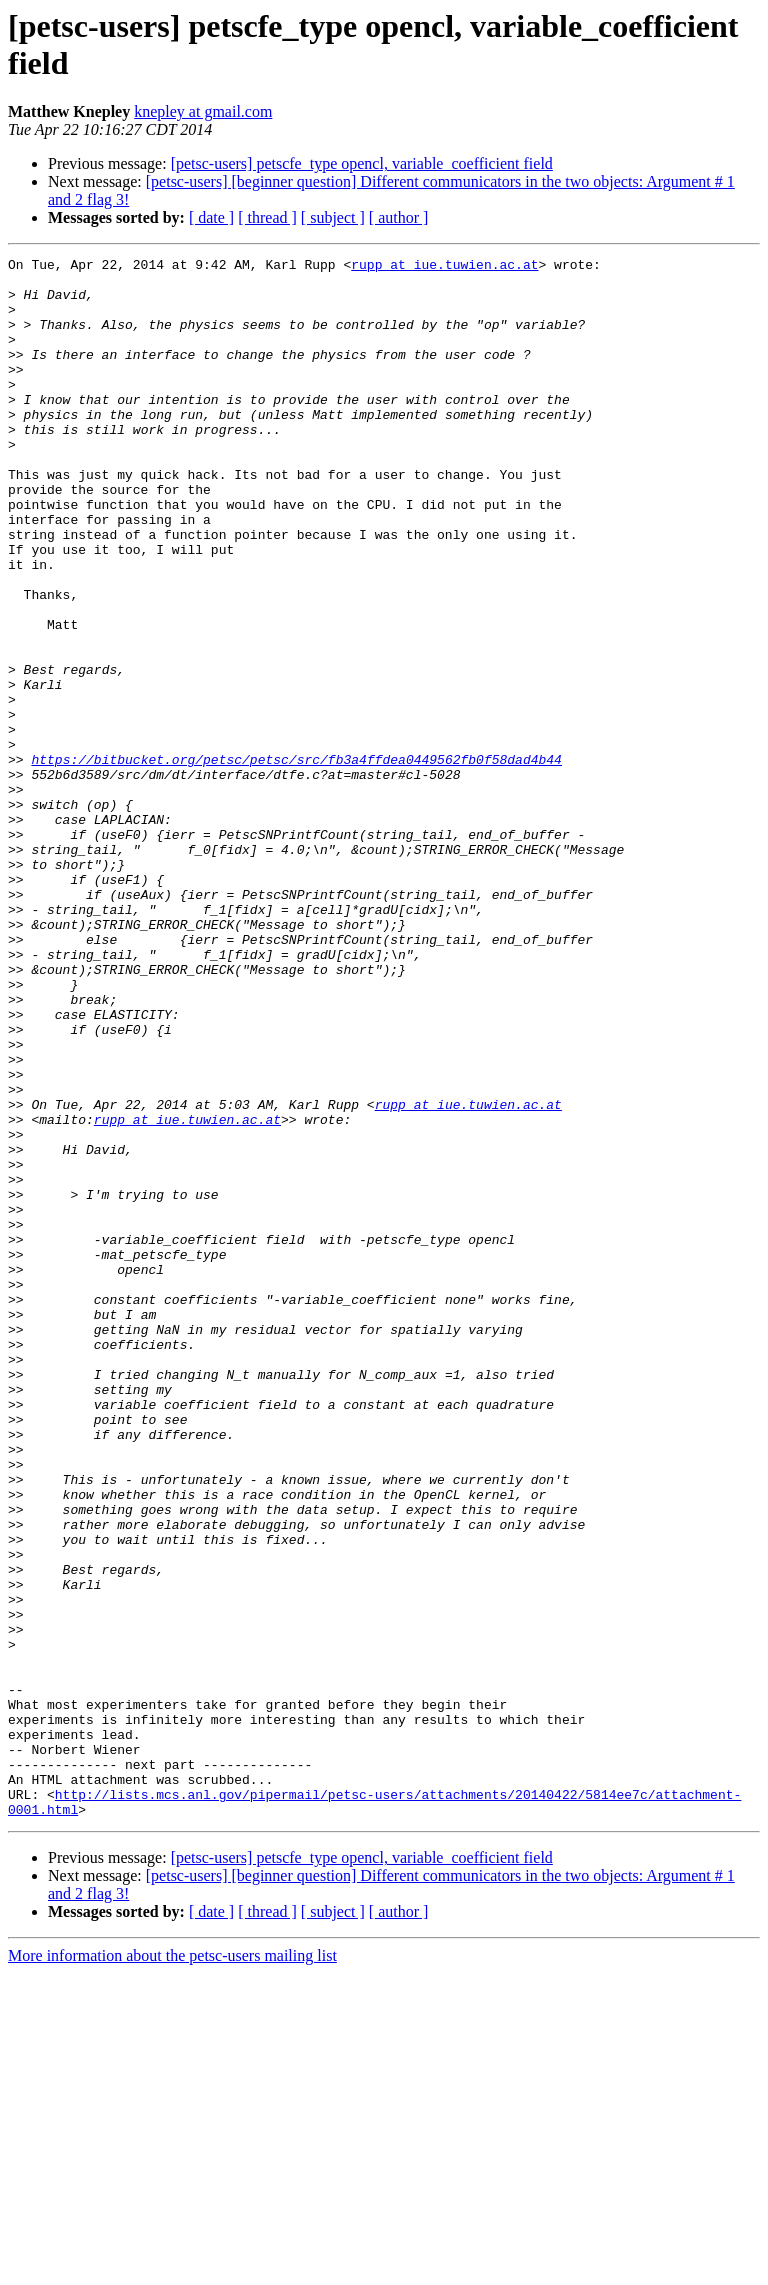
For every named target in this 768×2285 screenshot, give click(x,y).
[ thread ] (267, 217)
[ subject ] (333, 217)
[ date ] (211, 217)
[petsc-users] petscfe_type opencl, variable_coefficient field (362, 163)
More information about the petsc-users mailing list (172, 2267)
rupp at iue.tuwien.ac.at (444, 267)
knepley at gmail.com (203, 111)
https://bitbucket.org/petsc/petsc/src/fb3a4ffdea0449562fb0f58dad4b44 (296, 861)
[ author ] (399, 217)
